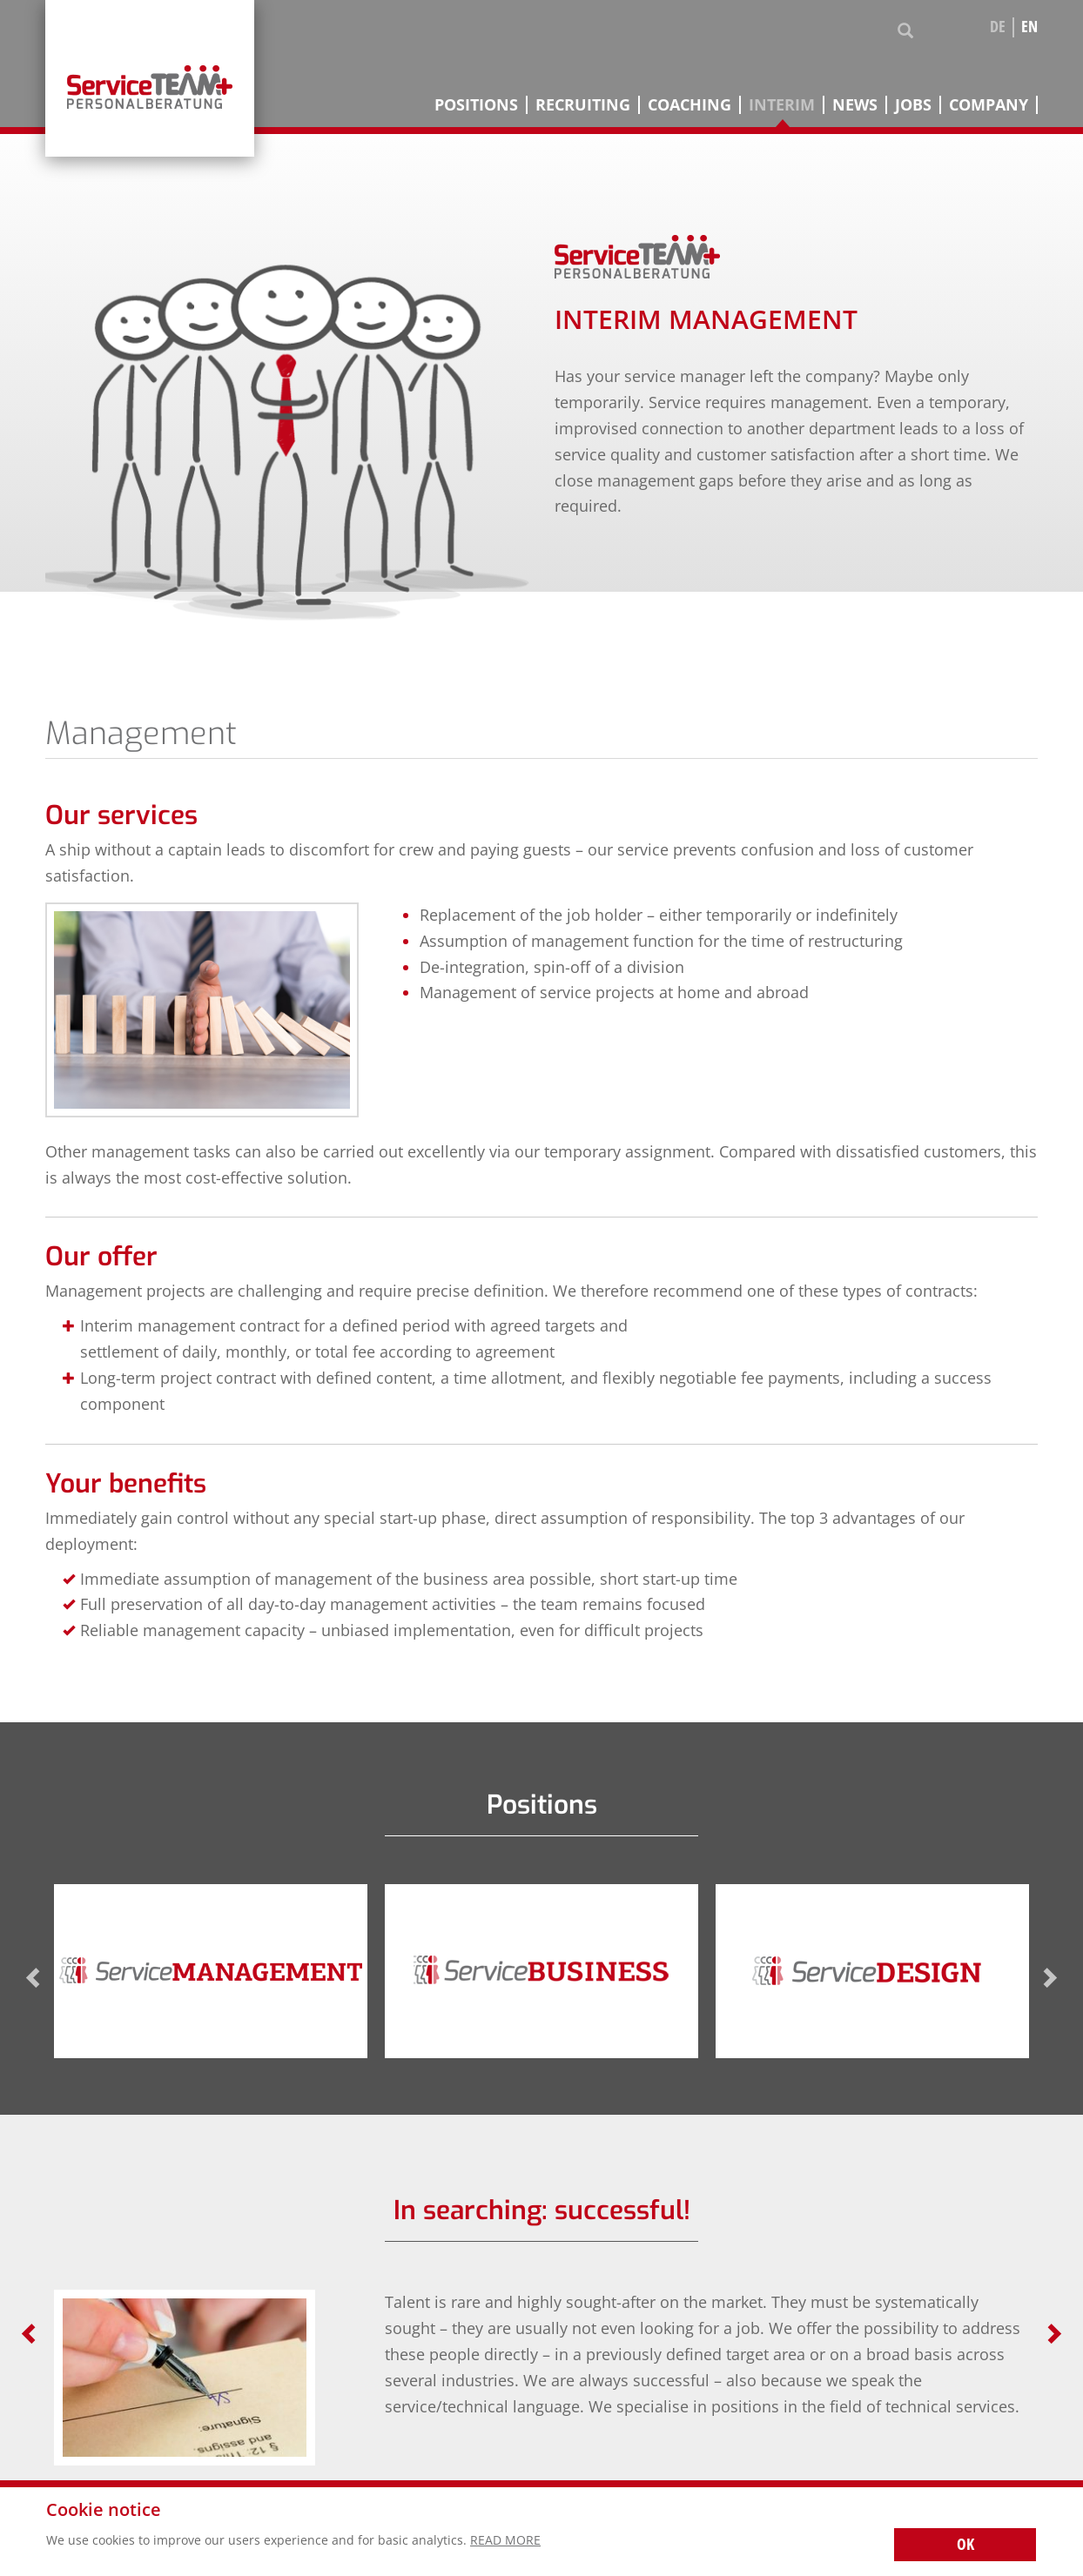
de (998, 27)
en (1029, 27)
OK (965, 2543)
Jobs (913, 105)
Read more (505, 2540)
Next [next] (1048, 1978)
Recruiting (582, 105)
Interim (782, 105)
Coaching (689, 105)
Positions (476, 105)
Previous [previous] (34, 1978)
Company (988, 105)
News (855, 105)
